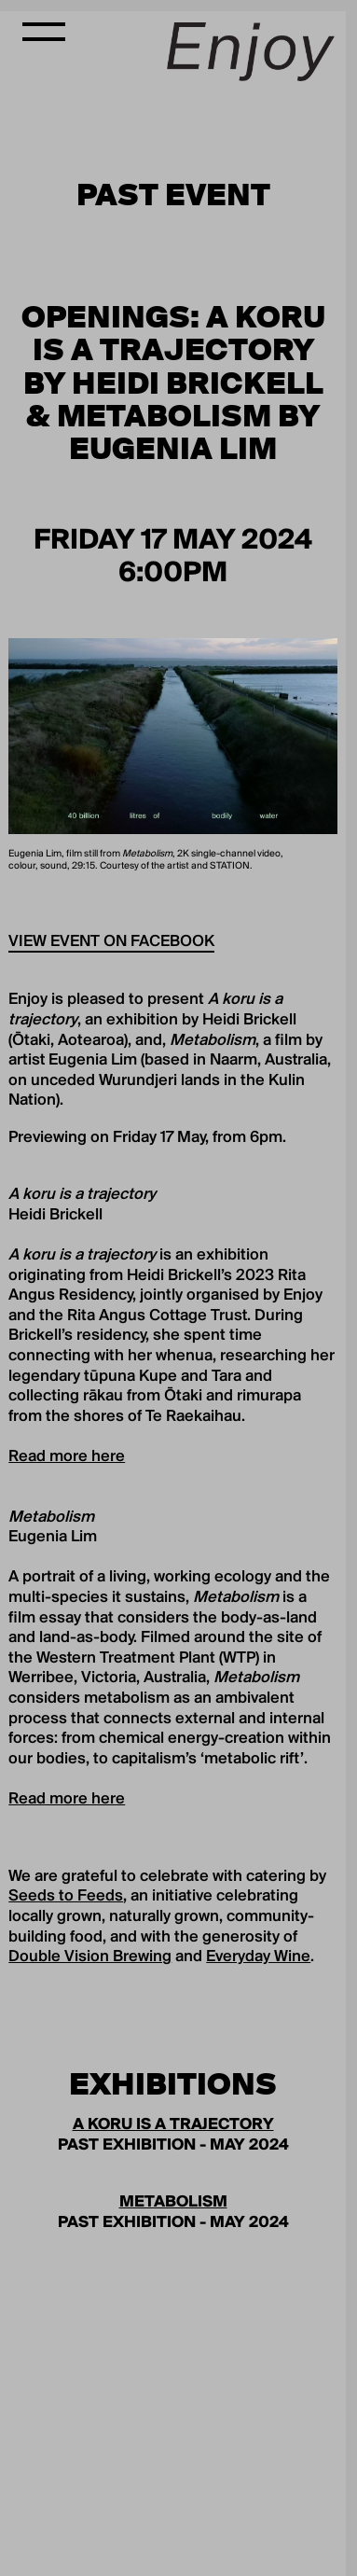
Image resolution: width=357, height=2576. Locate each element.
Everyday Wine (258, 1957)
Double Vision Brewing (90, 1957)
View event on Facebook (111, 942)
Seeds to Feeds (65, 1896)
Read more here (66, 1457)
